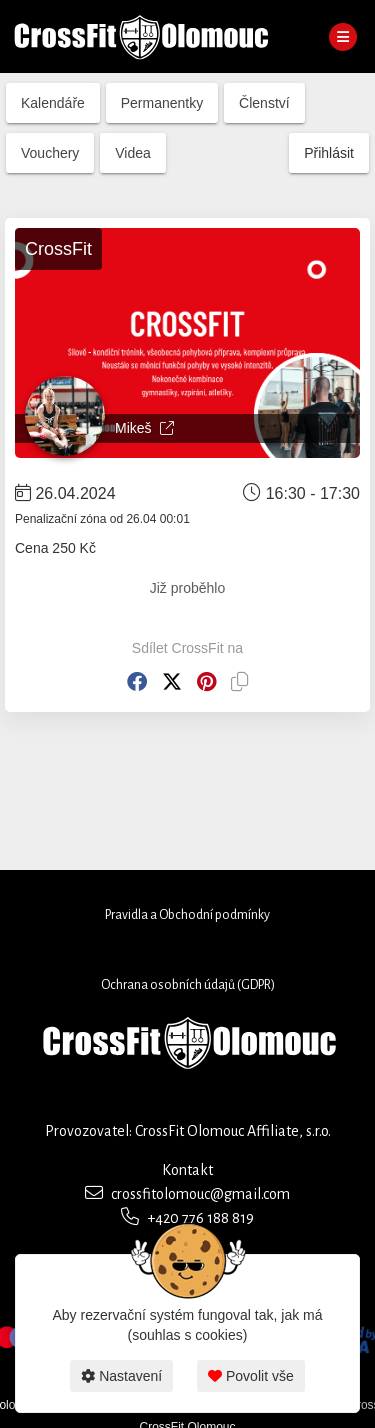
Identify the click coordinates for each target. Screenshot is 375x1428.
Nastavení (121, 1376)
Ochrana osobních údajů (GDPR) (188, 985)
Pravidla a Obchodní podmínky (187, 915)
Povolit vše (251, 1376)
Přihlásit (329, 153)
